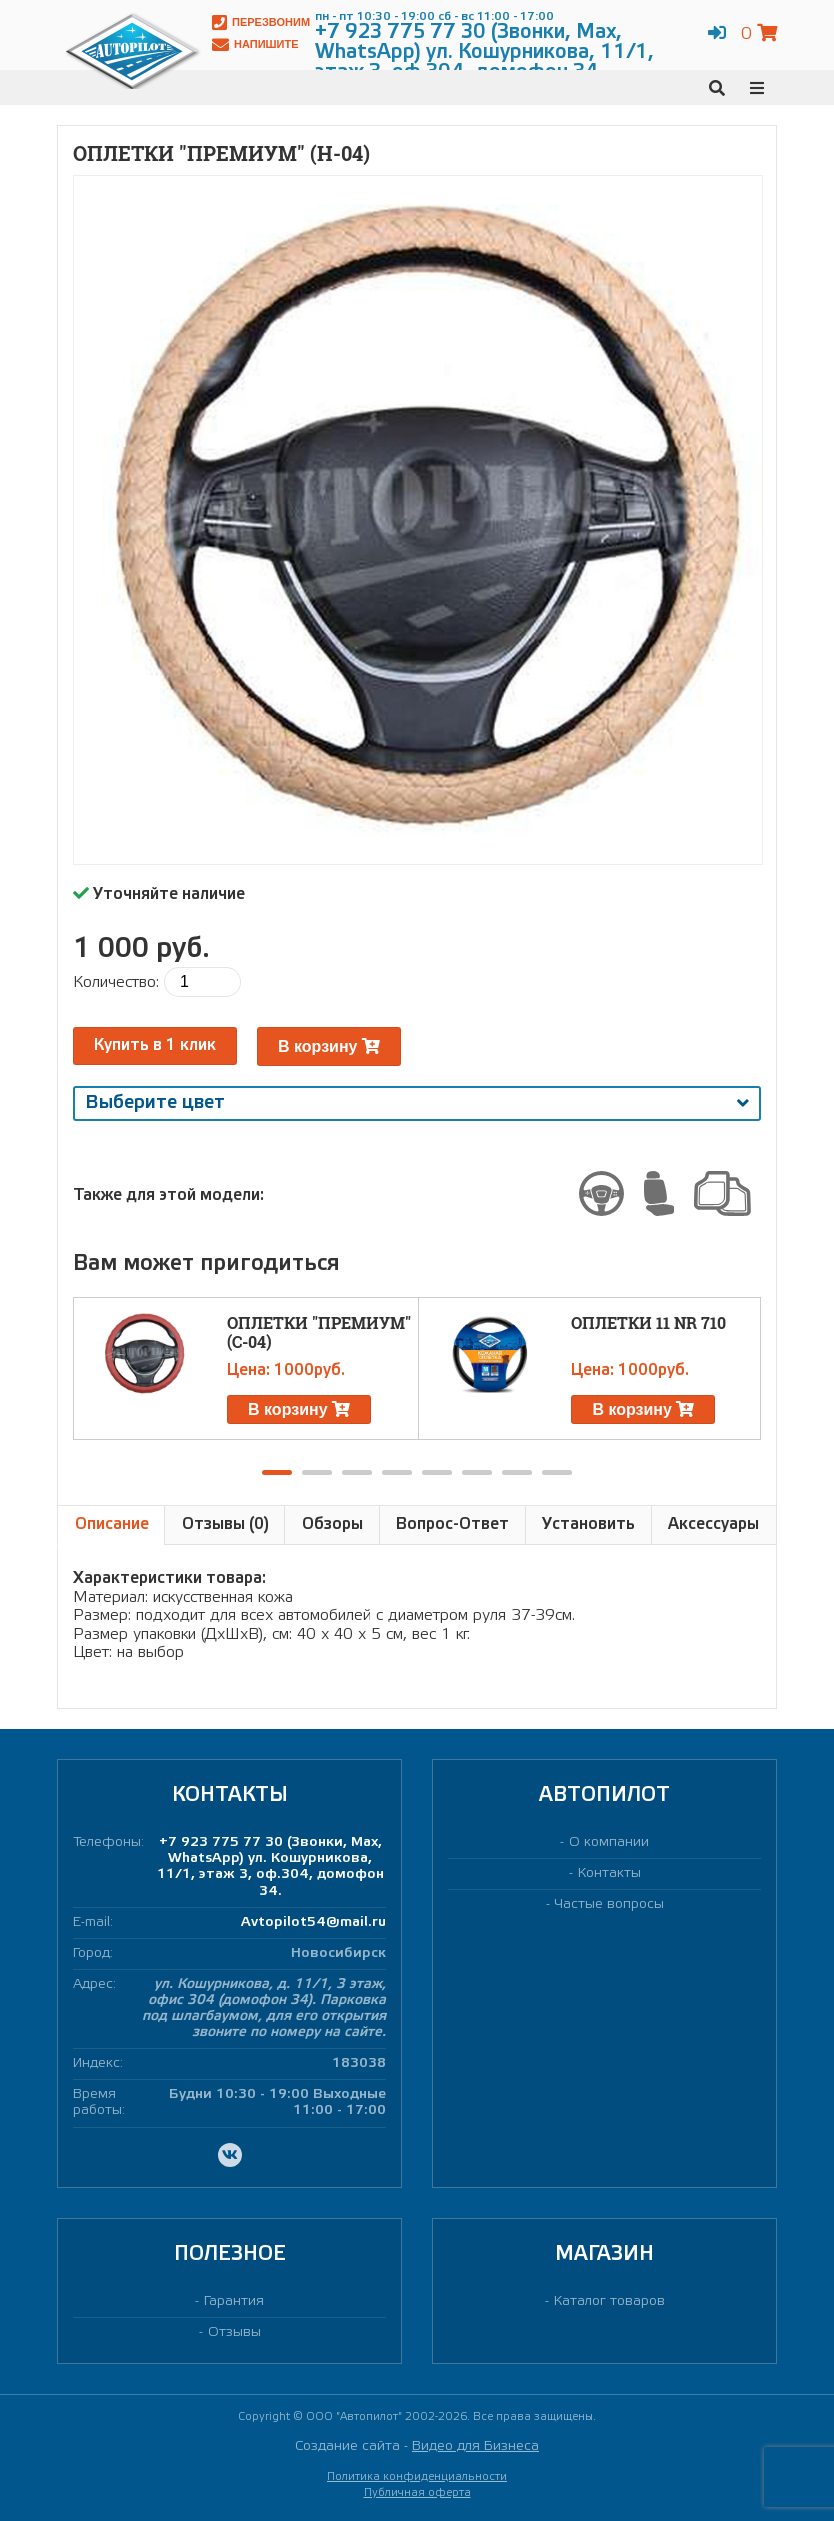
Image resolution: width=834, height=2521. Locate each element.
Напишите (255, 44)
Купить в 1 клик (155, 1045)
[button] (277, 1472)
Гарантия (234, 2301)
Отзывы (234, 2332)
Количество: (116, 982)
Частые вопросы (609, 1904)
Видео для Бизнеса (475, 2446)
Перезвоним (261, 22)
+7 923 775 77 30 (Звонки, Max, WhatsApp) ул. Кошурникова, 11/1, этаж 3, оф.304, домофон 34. (270, 1866)
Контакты (609, 1873)
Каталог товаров (609, 2301)
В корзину (329, 1046)
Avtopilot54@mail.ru (313, 1922)
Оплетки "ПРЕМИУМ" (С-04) (319, 1332)
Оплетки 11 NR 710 (648, 1322)
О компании (609, 1842)
